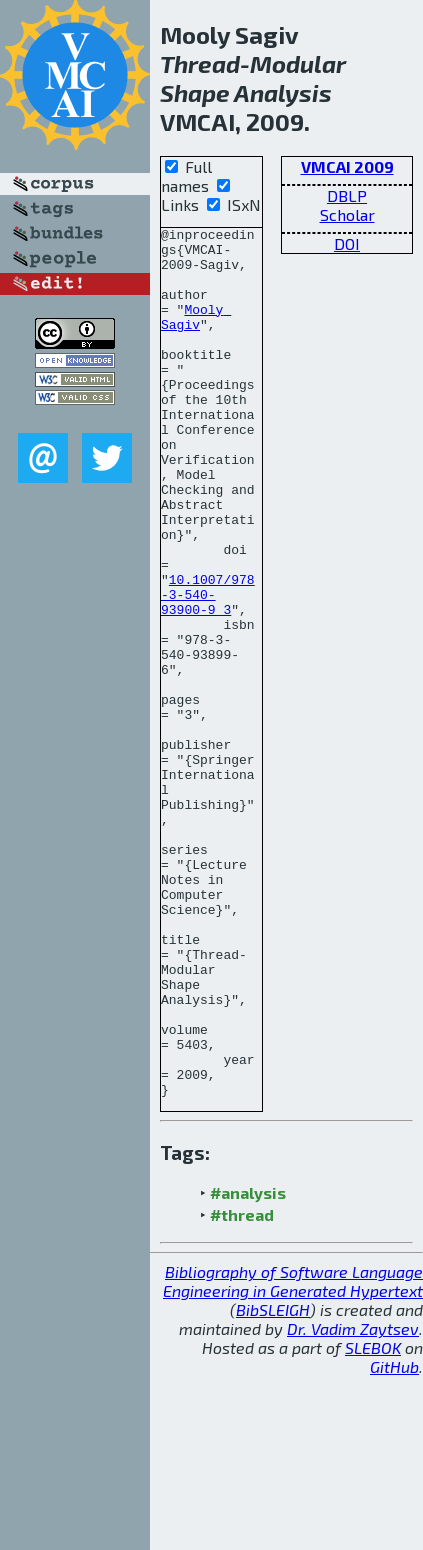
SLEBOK (373, 1521)
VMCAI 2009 (347, 166)
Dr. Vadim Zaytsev (353, 1502)
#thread (242, 1388)
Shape (195, 92)
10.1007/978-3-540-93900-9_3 (208, 669)
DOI (347, 243)
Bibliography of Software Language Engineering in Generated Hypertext (293, 1455)
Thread (200, 63)
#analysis (248, 1366)
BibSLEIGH (273, 1483)
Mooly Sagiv (196, 336)
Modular (298, 63)
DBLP (347, 195)
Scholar (347, 214)
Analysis (283, 92)
